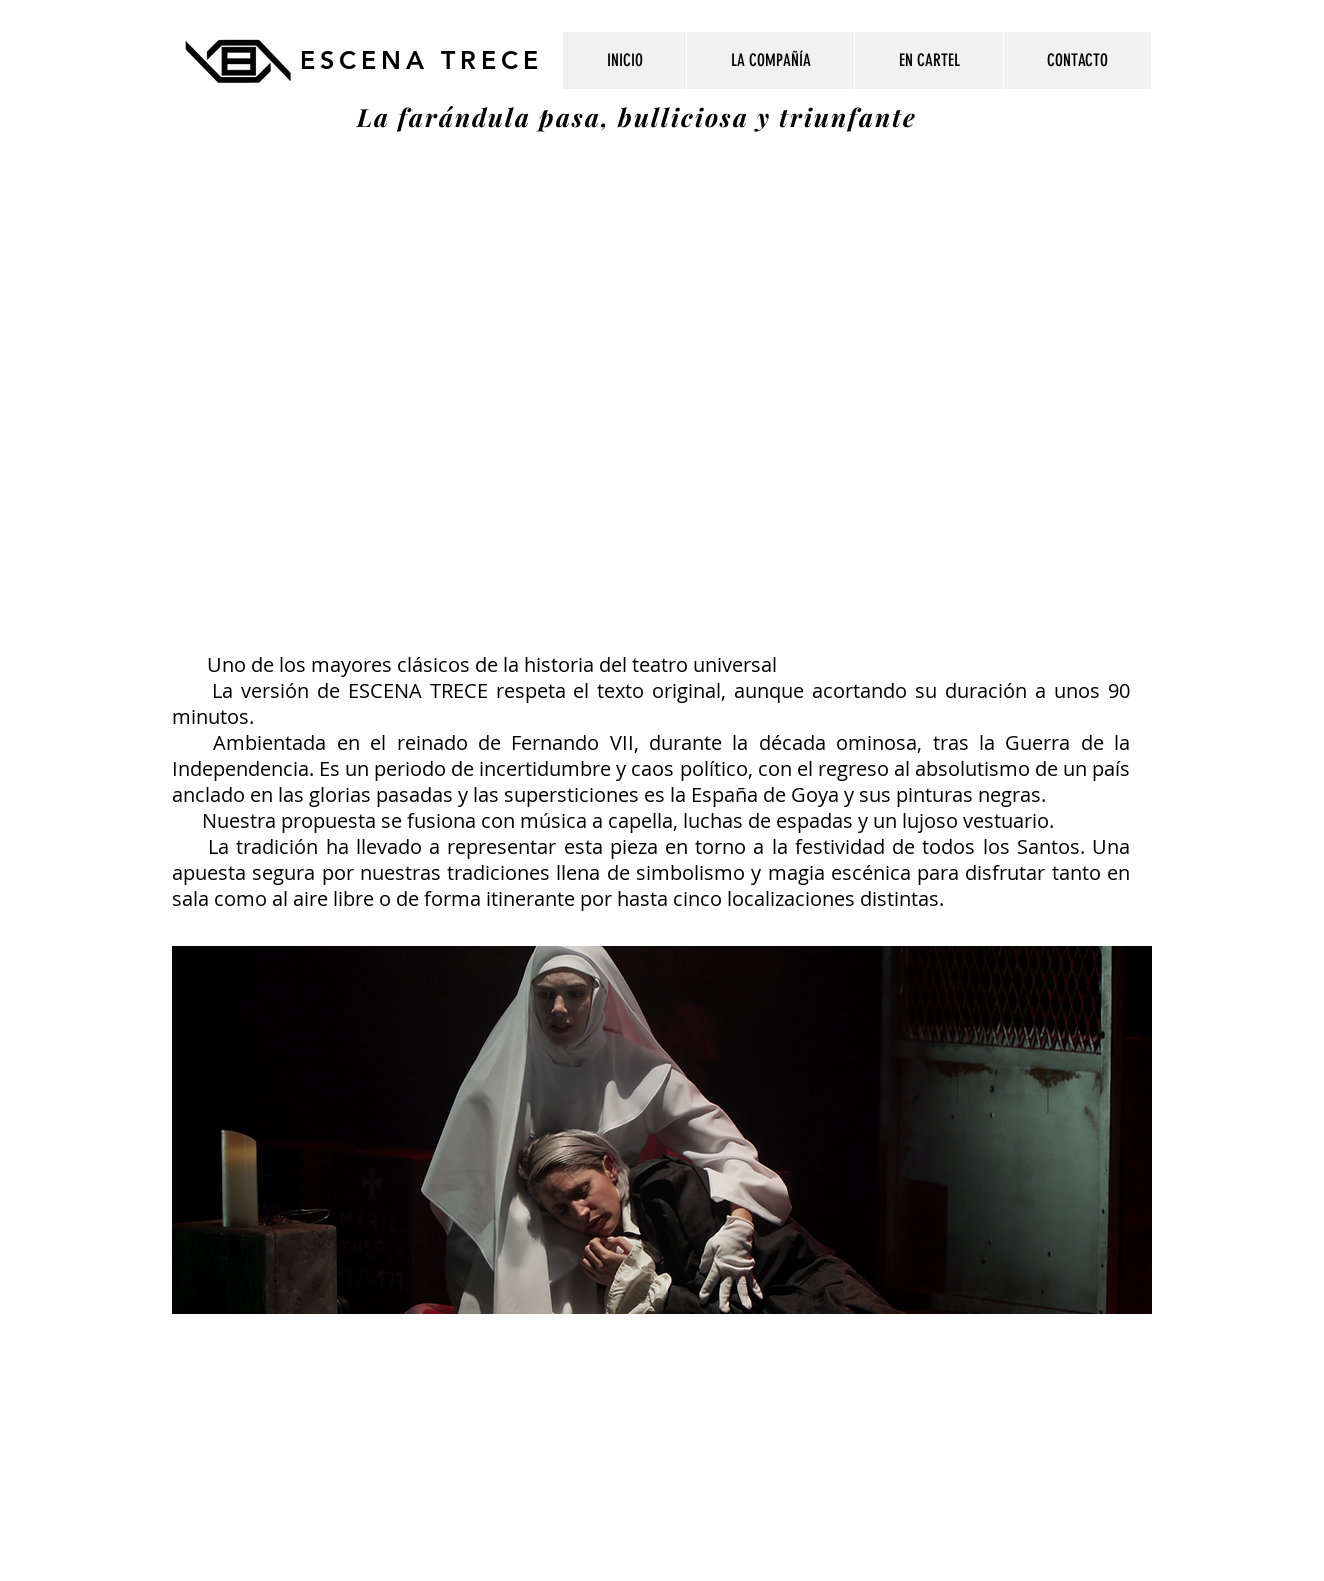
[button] (928, 60)
